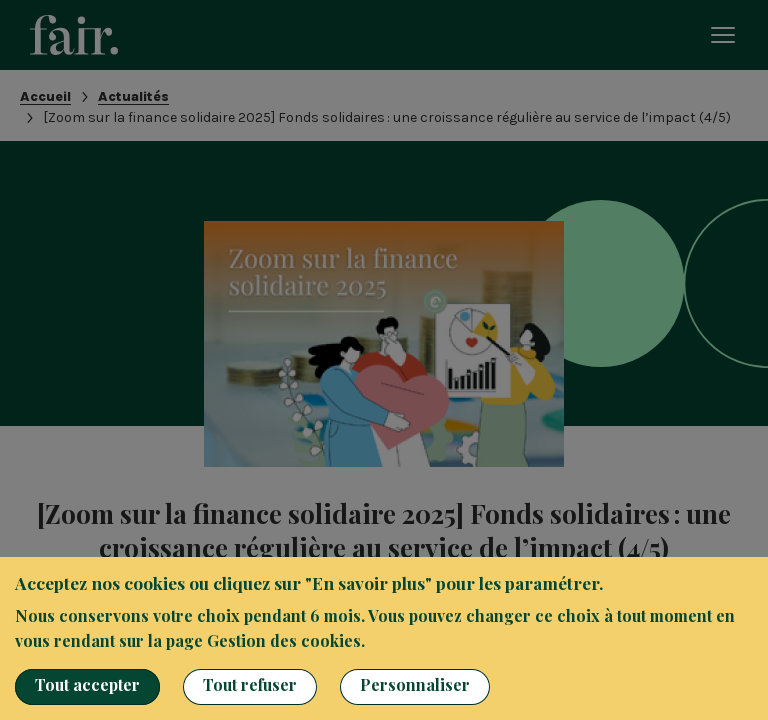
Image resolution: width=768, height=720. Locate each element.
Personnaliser (415, 684)
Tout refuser (250, 684)
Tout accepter (87, 684)
